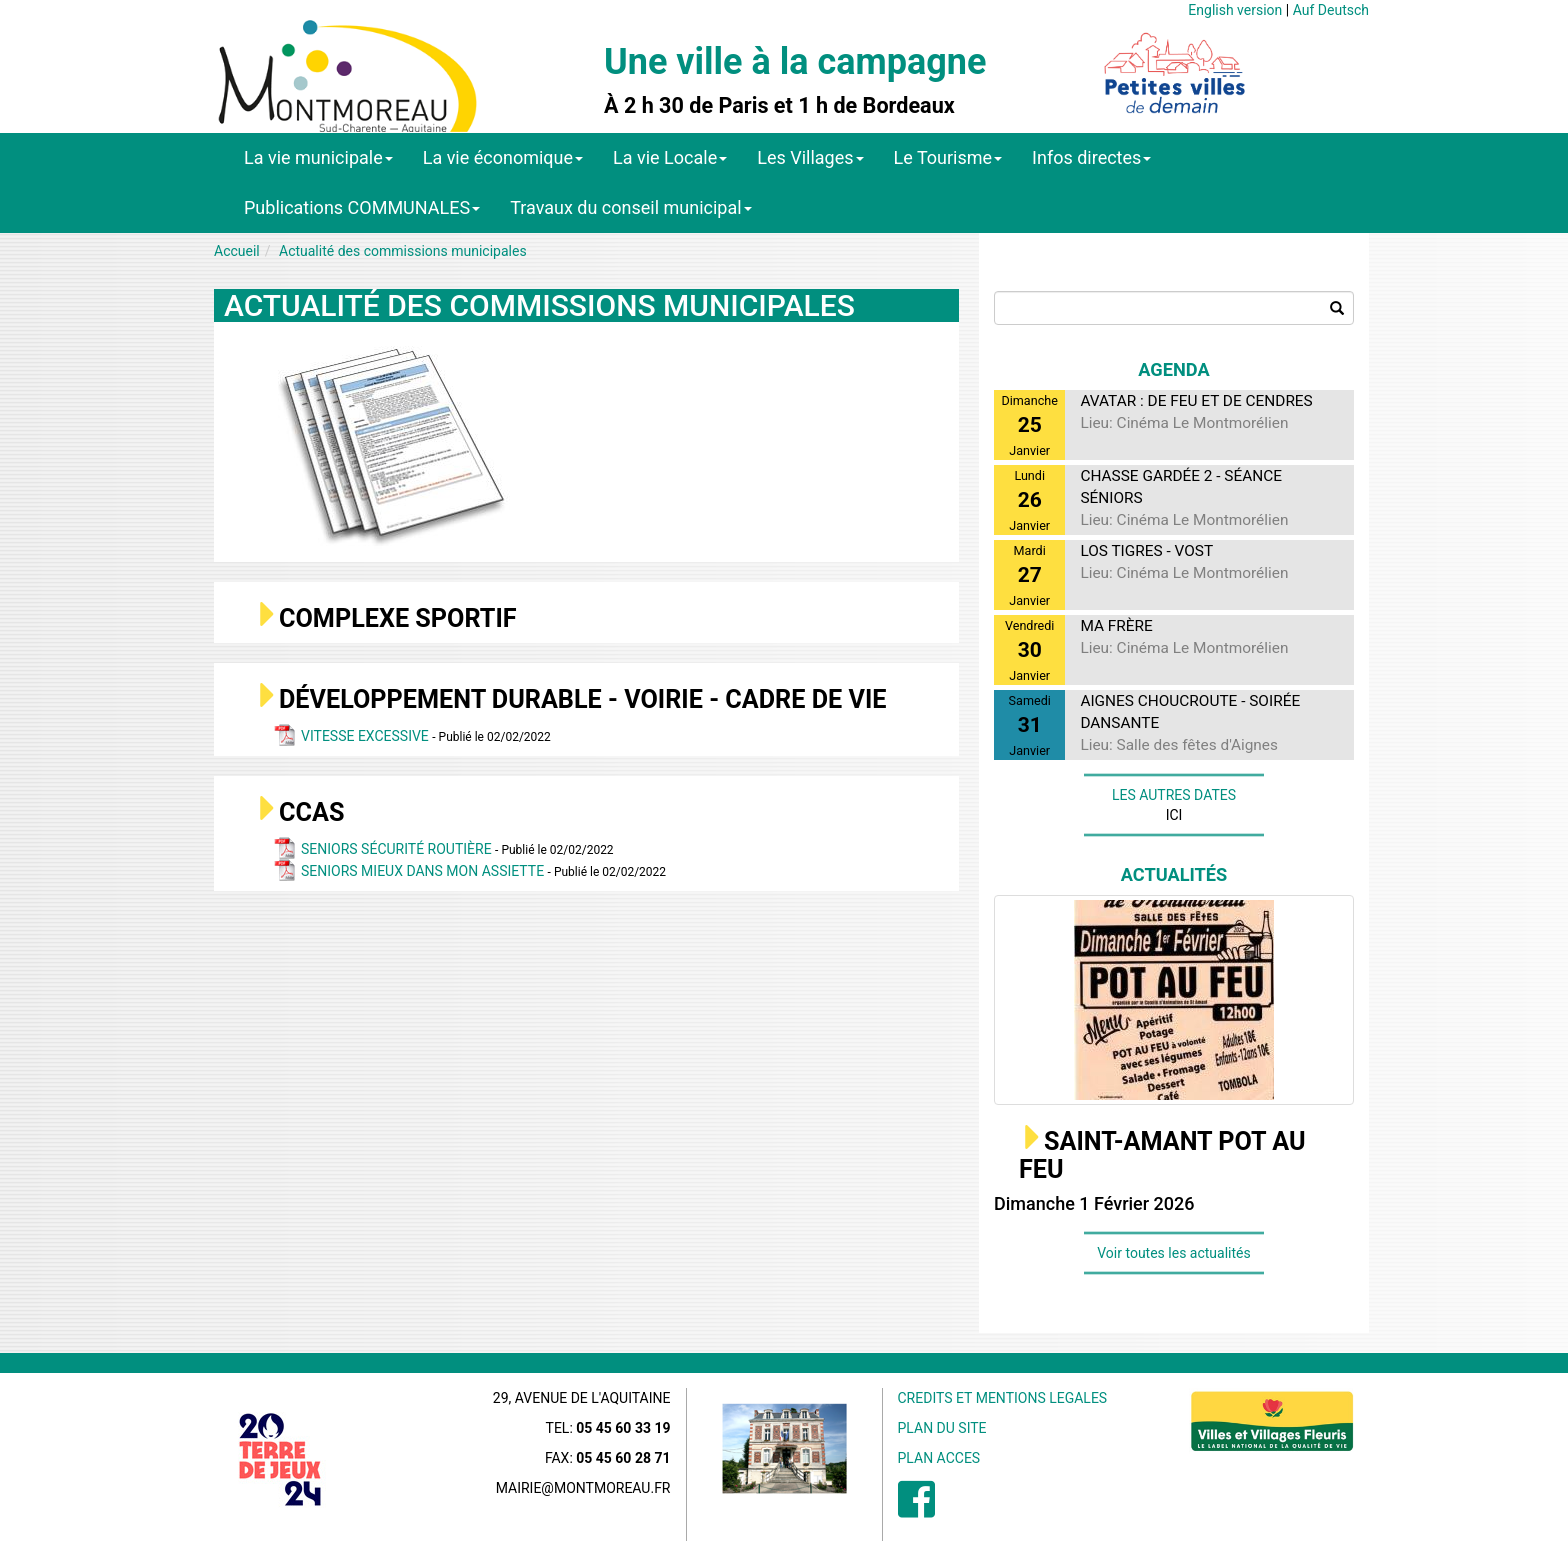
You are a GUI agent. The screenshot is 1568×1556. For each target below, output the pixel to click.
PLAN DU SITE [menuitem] (942, 1428)
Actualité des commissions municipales (403, 251)
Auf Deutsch (1331, 10)
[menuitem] (916, 1510)
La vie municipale (318, 157)
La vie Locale (670, 157)
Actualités (1174, 874)
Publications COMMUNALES (362, 207)
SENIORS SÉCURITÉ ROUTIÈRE (398, 849)
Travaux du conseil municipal (631, 207)
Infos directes (1091, 157)
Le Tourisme (948, 157)
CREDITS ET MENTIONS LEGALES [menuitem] (1003, 1398)
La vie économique (503, 157)
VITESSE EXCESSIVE (366, 736)
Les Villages (810, 157)
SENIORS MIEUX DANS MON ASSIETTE (424, 871)
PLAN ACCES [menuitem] (939, 1458)
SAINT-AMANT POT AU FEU (1162, 1155)
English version (1235, 10)
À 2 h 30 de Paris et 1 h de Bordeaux (779, 106)
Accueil (237, 251)
